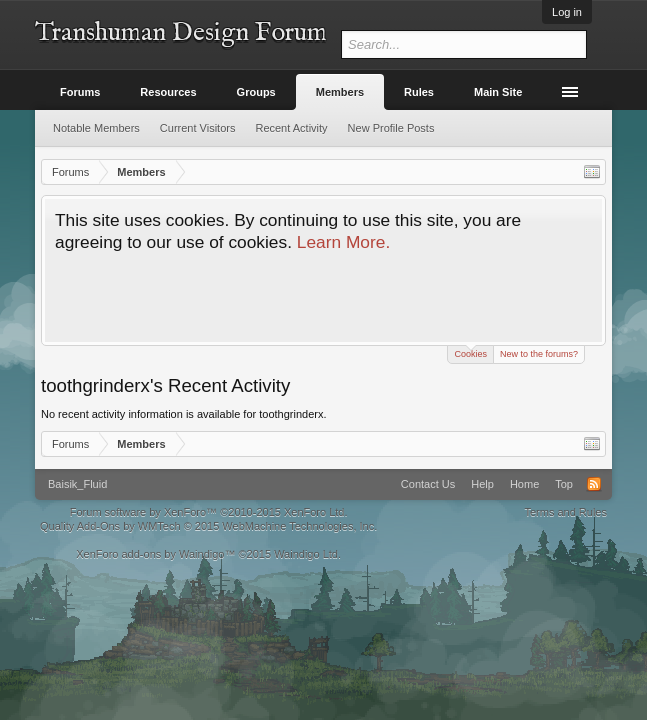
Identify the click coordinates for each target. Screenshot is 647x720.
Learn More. (343, 242)
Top (564, 484)
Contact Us (428, 484)
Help (482, 484)
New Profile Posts (391, 128)
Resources (168, 92)
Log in (567, 12)
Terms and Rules (565, 512)
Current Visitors (198, 128)
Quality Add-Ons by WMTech (208, 526)
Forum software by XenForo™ (209, 512)
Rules (419, 92)
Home (524, 484)
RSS (594, 484)
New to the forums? (539, 354)
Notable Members (96, 128)
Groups (256, 92)
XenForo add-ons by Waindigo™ (155, 554)
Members (340, 92)
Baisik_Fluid (77, 484)
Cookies (470, 352)
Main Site (498, 92)
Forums (80, 92)
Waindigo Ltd (306, 554)
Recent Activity (291, 128)
